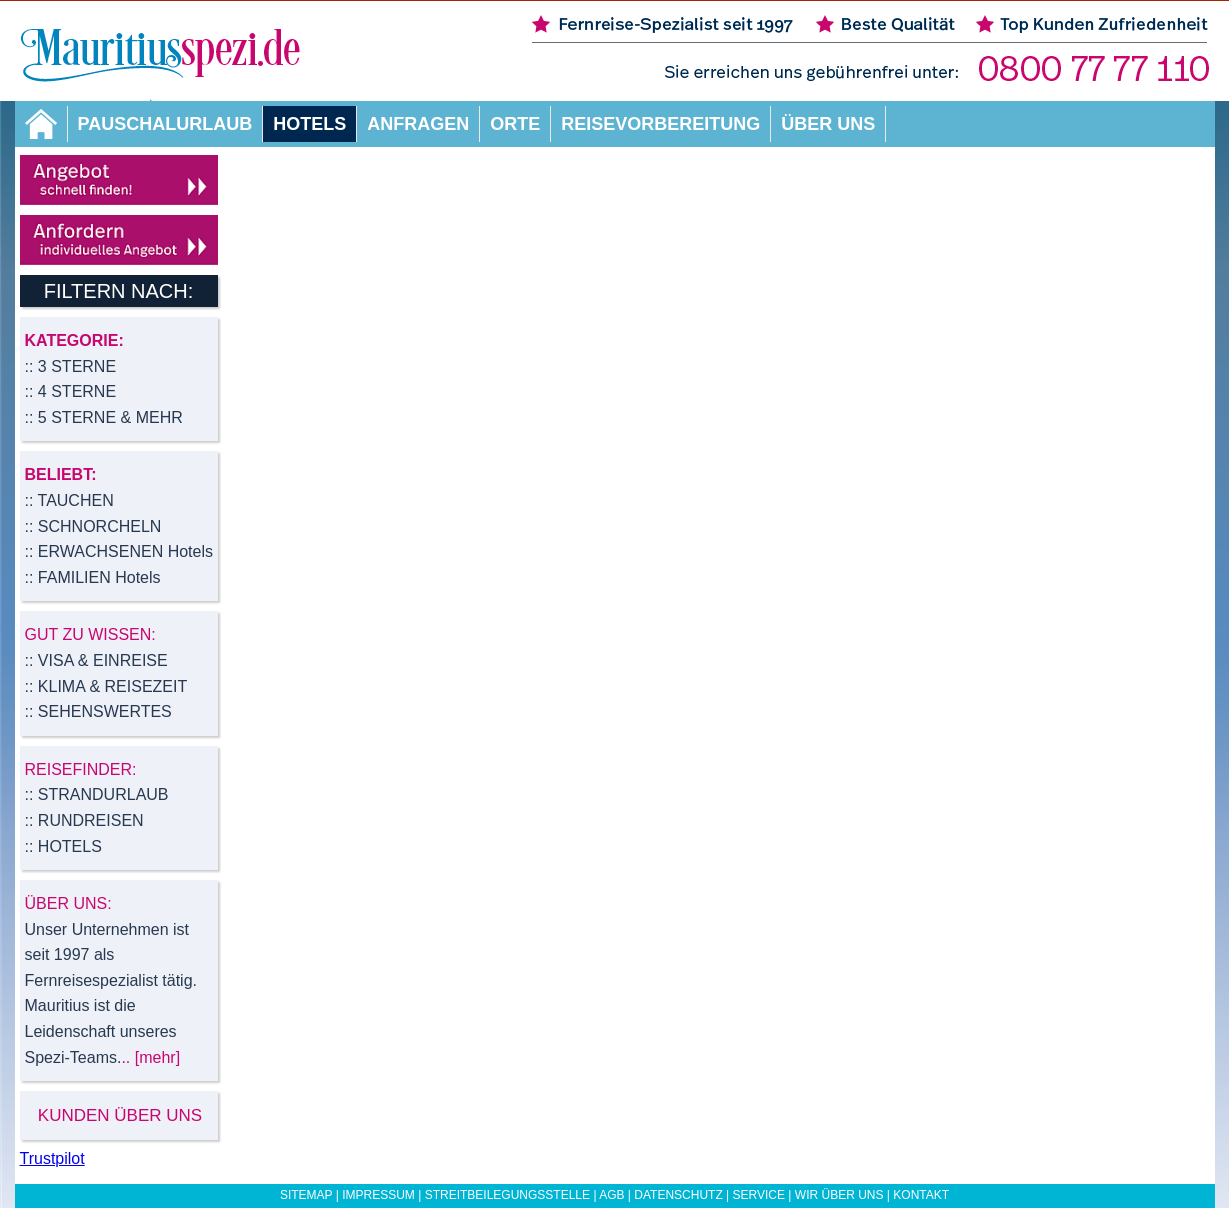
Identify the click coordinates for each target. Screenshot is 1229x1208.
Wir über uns (839, 1195)
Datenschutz (678, 1195)
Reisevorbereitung (660, 124)
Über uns (828, 124)
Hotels (309, 124)
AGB (611, 1195)
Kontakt (921, 1195)
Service (759, 1195)
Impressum (378, 1195)
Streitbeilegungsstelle (507, 1195)
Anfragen (418, 124)
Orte (515, 124)
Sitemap (306, 1195)
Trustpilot (52, 1158)
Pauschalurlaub (165, 124)
